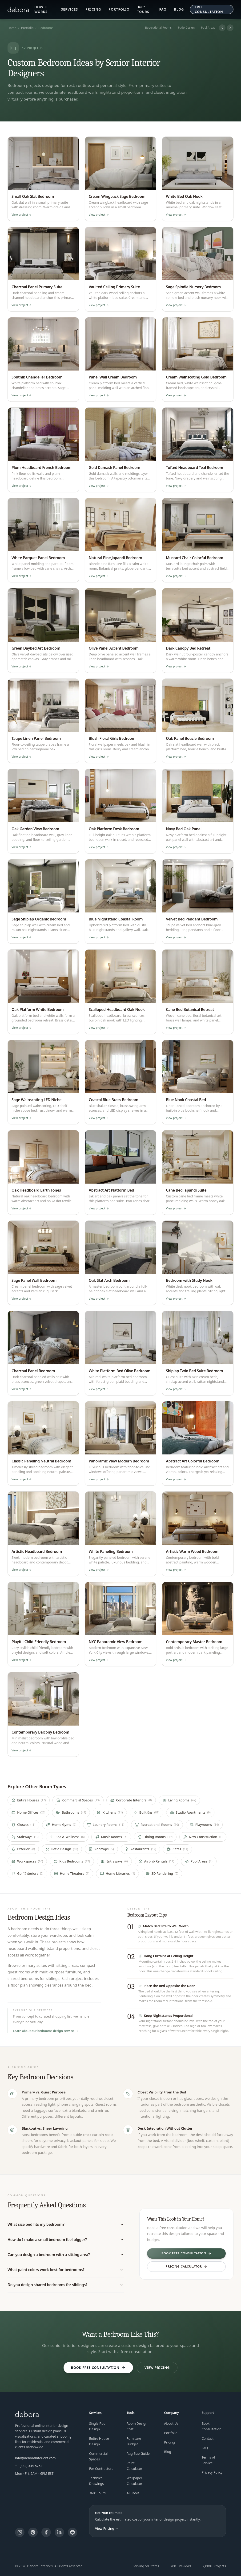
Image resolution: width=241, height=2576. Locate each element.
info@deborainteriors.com (35, 2458)
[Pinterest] (33, 2532)
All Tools (133, 2493)
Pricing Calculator (186, 2266)
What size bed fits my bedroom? (66, 2224)
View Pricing (157, 2367)
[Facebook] (46, 2532)
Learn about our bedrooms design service (46, 2031)
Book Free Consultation (98, 2367)
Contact (208, 2438)
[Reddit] (72, 2532)
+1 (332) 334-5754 (28, 2465)
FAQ (163, 9)
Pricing (93, 9)
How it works (41, 9)
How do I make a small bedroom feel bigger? (66, 2239)
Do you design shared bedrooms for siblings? (66, 2284)
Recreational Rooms (158, 28)
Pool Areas (208, 28)
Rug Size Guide (138, 2453)
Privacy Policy (212, 2472)
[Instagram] (19, 2532)
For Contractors (101, 2468)
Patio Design (186, 28)
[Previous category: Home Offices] (222, 27)
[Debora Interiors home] (18, 9)
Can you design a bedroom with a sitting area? (66, 2254)
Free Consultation (209, 9)
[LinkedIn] (59, 2532)
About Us (171, 2423)
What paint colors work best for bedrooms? (66, 2269)
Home (12, 28)
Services (69, 9)
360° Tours (143, 9)
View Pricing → (106, 2528)
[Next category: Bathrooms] (230, 27)
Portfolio (118, 9)
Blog (179, 9)
